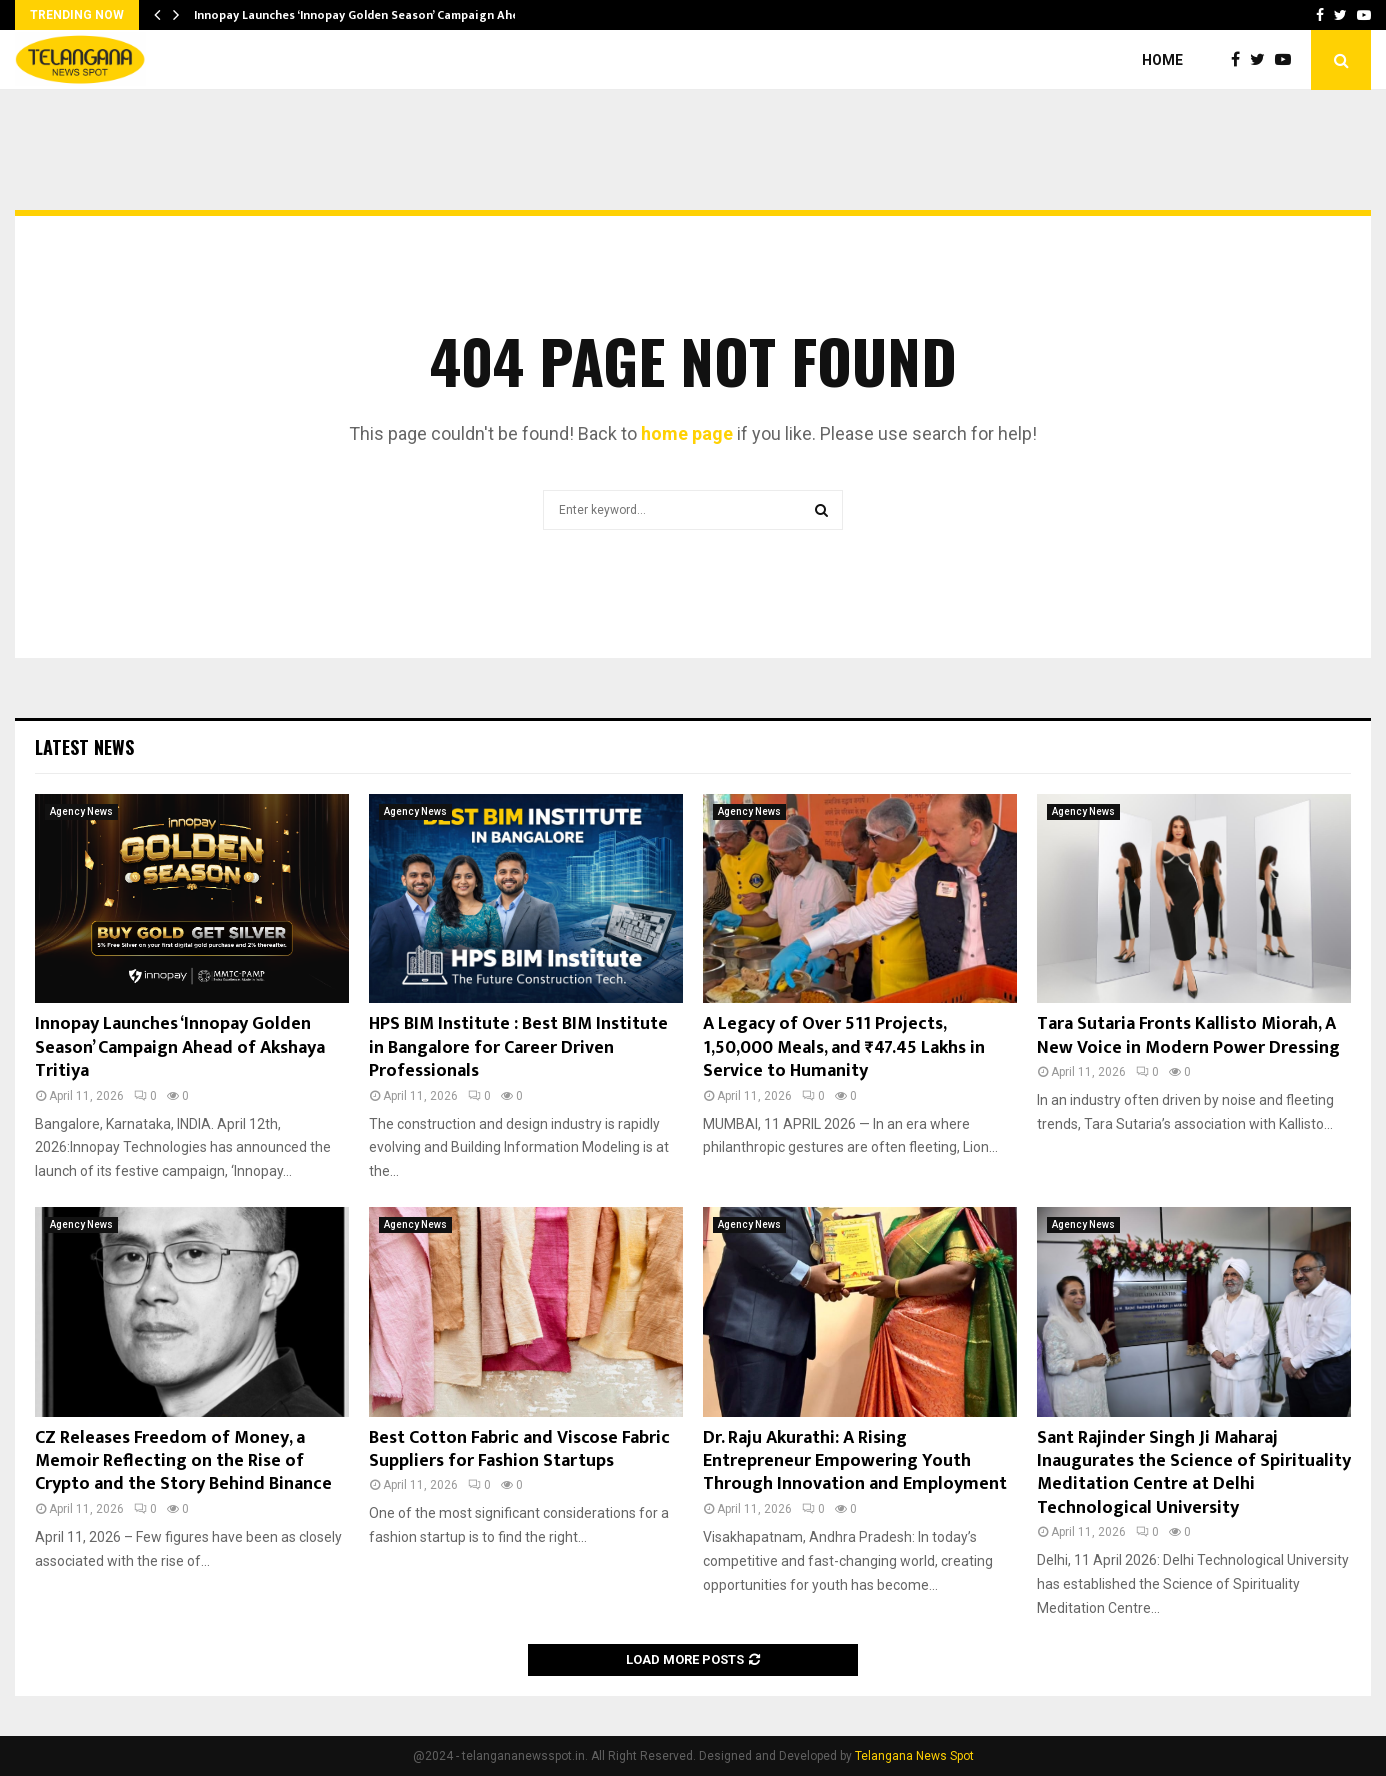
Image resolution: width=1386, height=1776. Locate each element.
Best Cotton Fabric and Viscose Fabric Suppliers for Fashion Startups (519, 1449)
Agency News (81, 811)
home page (687, 433)
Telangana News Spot (914, 1756)
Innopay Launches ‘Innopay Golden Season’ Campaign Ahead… (368, 15)
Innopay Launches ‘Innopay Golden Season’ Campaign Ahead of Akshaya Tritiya (180, 1047)
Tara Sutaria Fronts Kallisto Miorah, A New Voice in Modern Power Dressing (1188, 1035)
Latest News (84, 747)
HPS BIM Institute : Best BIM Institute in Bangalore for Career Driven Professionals (518, 1047)
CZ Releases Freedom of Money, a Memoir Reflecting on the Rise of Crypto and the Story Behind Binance (183, 1461)
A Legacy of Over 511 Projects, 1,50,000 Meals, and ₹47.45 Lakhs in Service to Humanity (844, 1047)
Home (1162, 60)
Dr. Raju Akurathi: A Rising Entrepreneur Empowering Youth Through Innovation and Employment (855, 1461)
